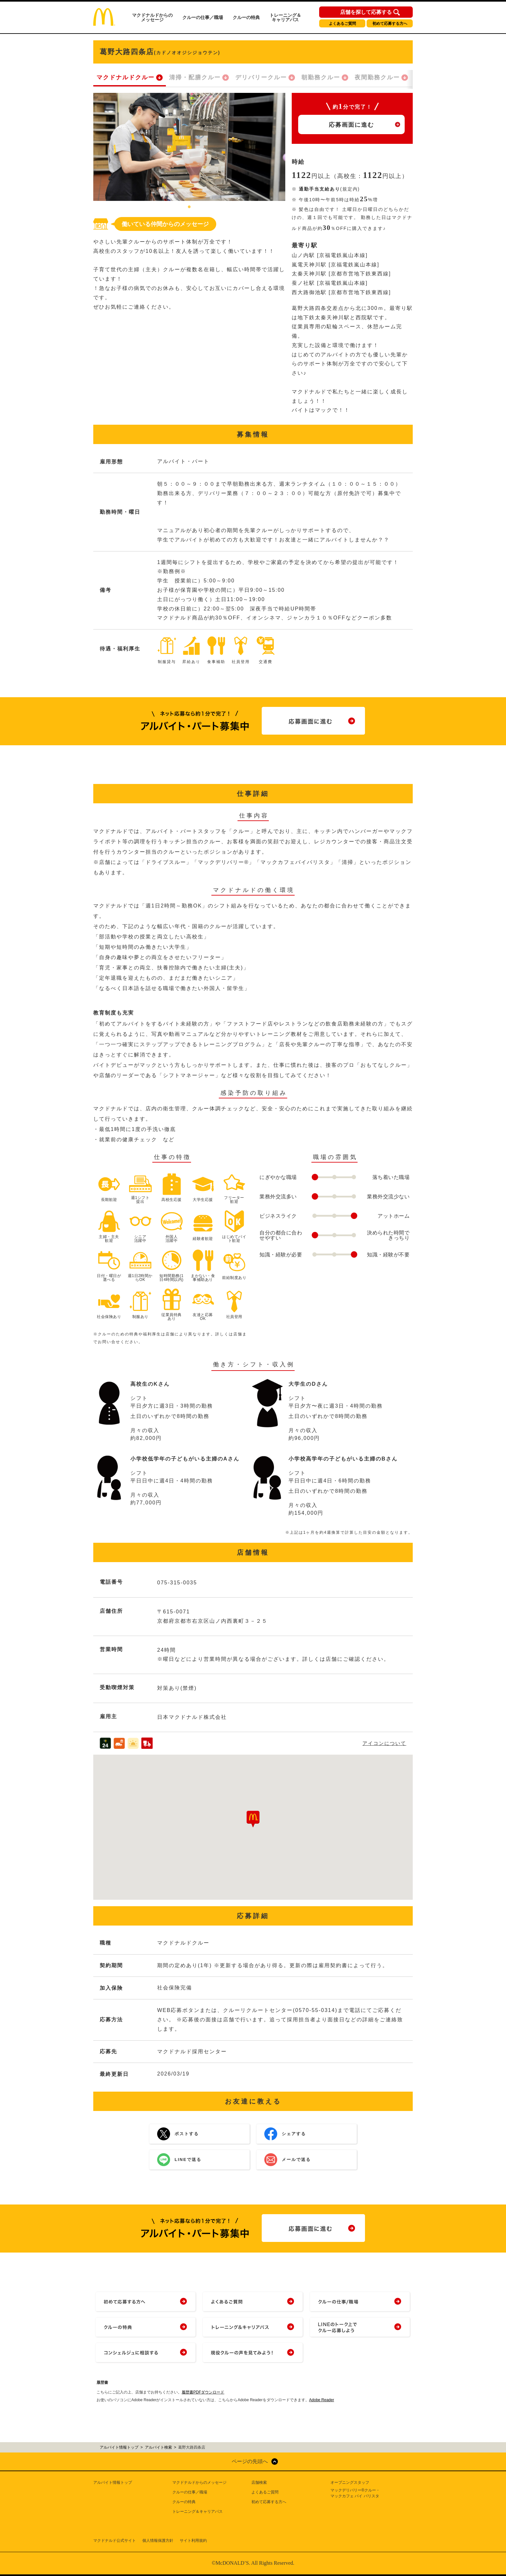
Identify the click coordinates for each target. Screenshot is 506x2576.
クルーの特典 (246, 17)
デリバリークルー (261, 77)
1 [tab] (189, 207)
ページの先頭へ (250, 2461)
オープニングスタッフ (349, 2482)
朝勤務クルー (320, 77)
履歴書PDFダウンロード (203, 2392)
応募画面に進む (351, 125)
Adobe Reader (321, 2400)
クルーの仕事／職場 (202, 17)
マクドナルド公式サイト (114, 2540)
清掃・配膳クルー (195, 77)
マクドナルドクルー (125, 77)
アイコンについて (384, 1743)
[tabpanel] (189, 147)
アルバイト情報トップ (112, 2482)
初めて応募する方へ (389, 23)
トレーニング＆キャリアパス (285, 17)
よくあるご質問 (342, 23)
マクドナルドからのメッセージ (152, 17)
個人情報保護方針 (157, 2540)
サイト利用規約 (193, 2540)
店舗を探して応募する (366, 12)
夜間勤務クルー (377, 77)
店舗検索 (259, 2482)
